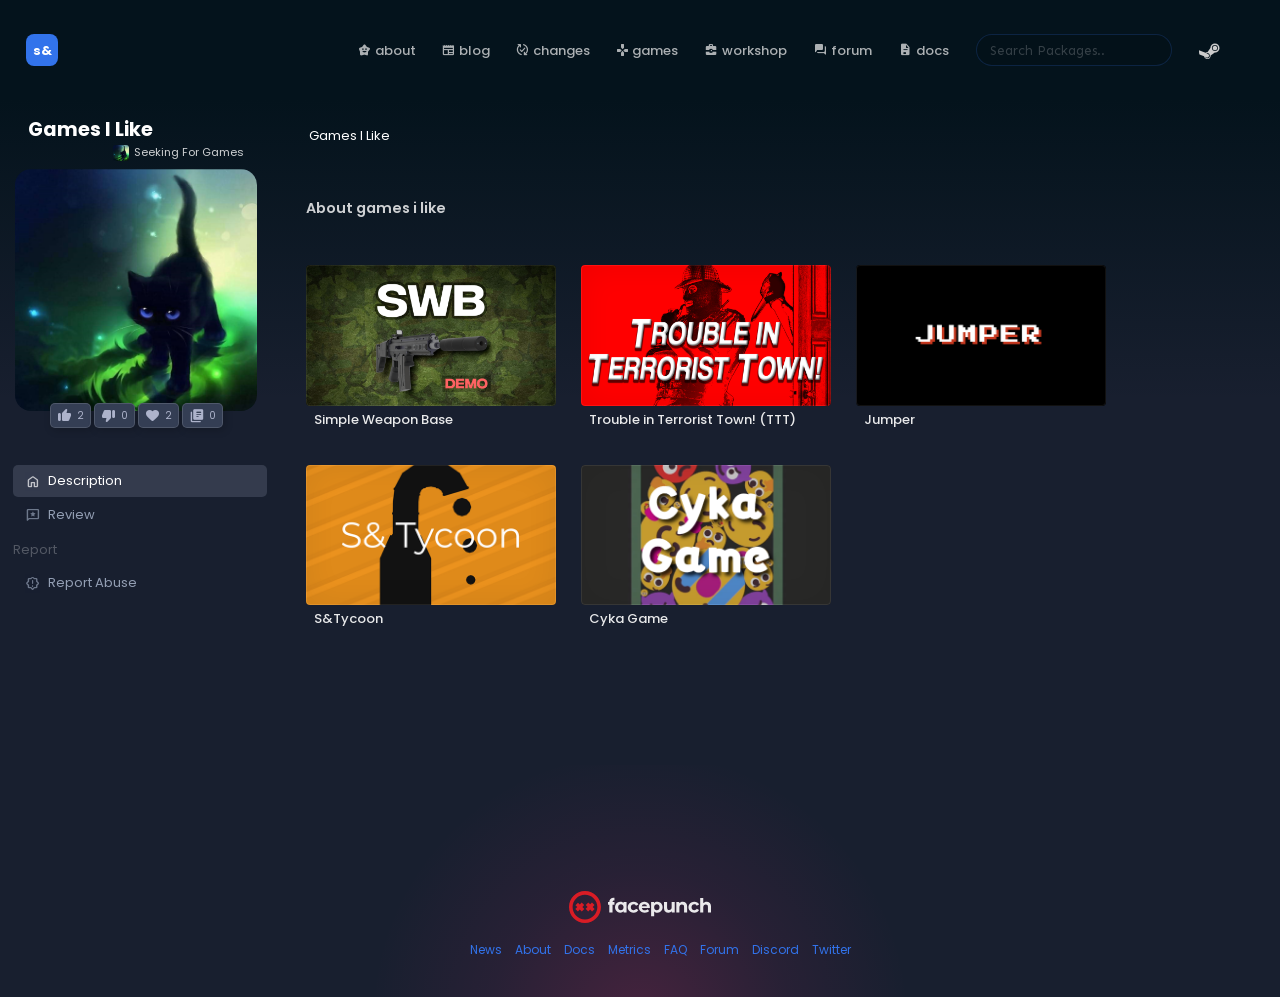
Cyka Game (628, 618)
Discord (775, 949)
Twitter (831, 949)
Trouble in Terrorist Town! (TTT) (692, 419)
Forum (719, 949)
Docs (579, 949)
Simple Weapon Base (383, 419)
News (486, 949)
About (533, 949)
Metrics (629, 949)
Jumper (889, 419)
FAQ (675, 949)
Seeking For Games (178, 152)
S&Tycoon (348, 618)
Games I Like (90, 129)
